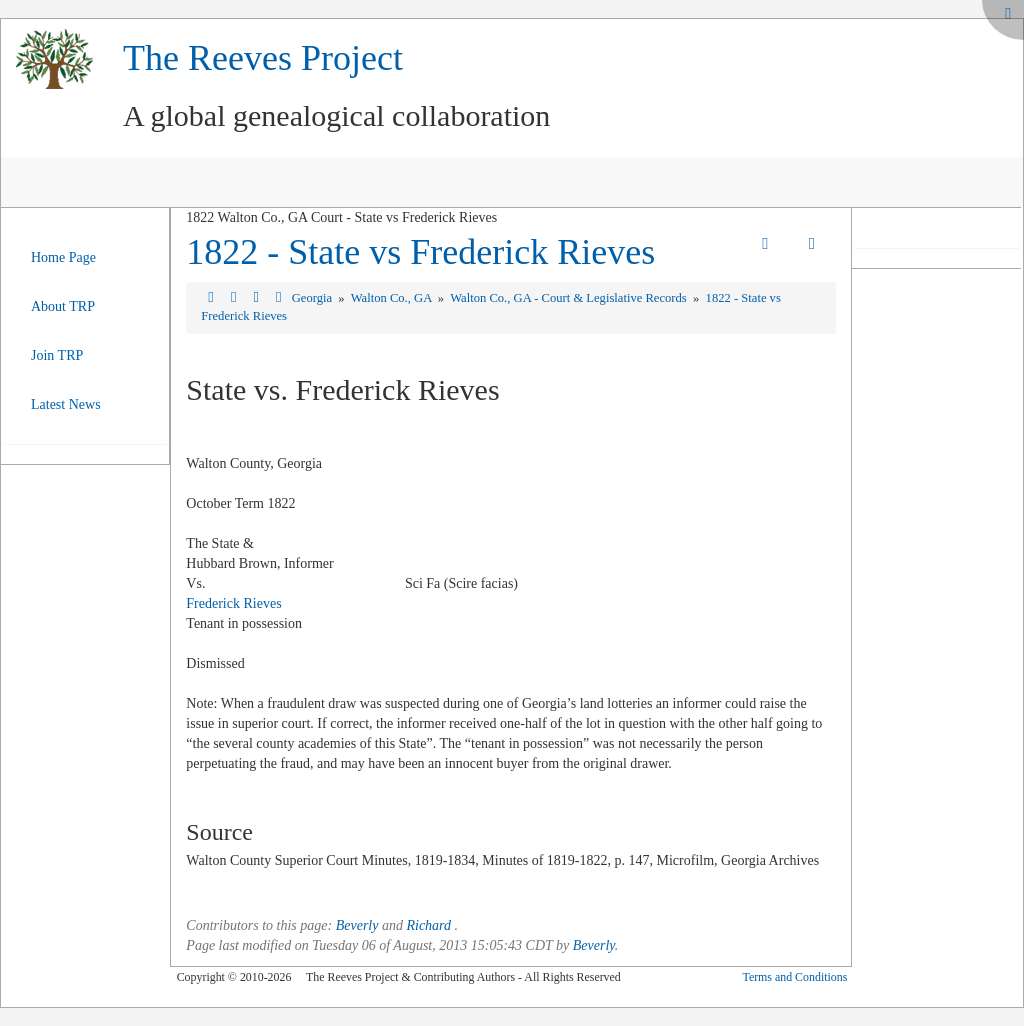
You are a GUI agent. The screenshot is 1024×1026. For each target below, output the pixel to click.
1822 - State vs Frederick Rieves (420, 252)
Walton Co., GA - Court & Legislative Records (570, 298)
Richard (428, 925)
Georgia (313, 298)
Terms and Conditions (794, 977)
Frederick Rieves (233, 603)
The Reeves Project (263, 58)
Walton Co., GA (393, 298)
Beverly (357, 925)
